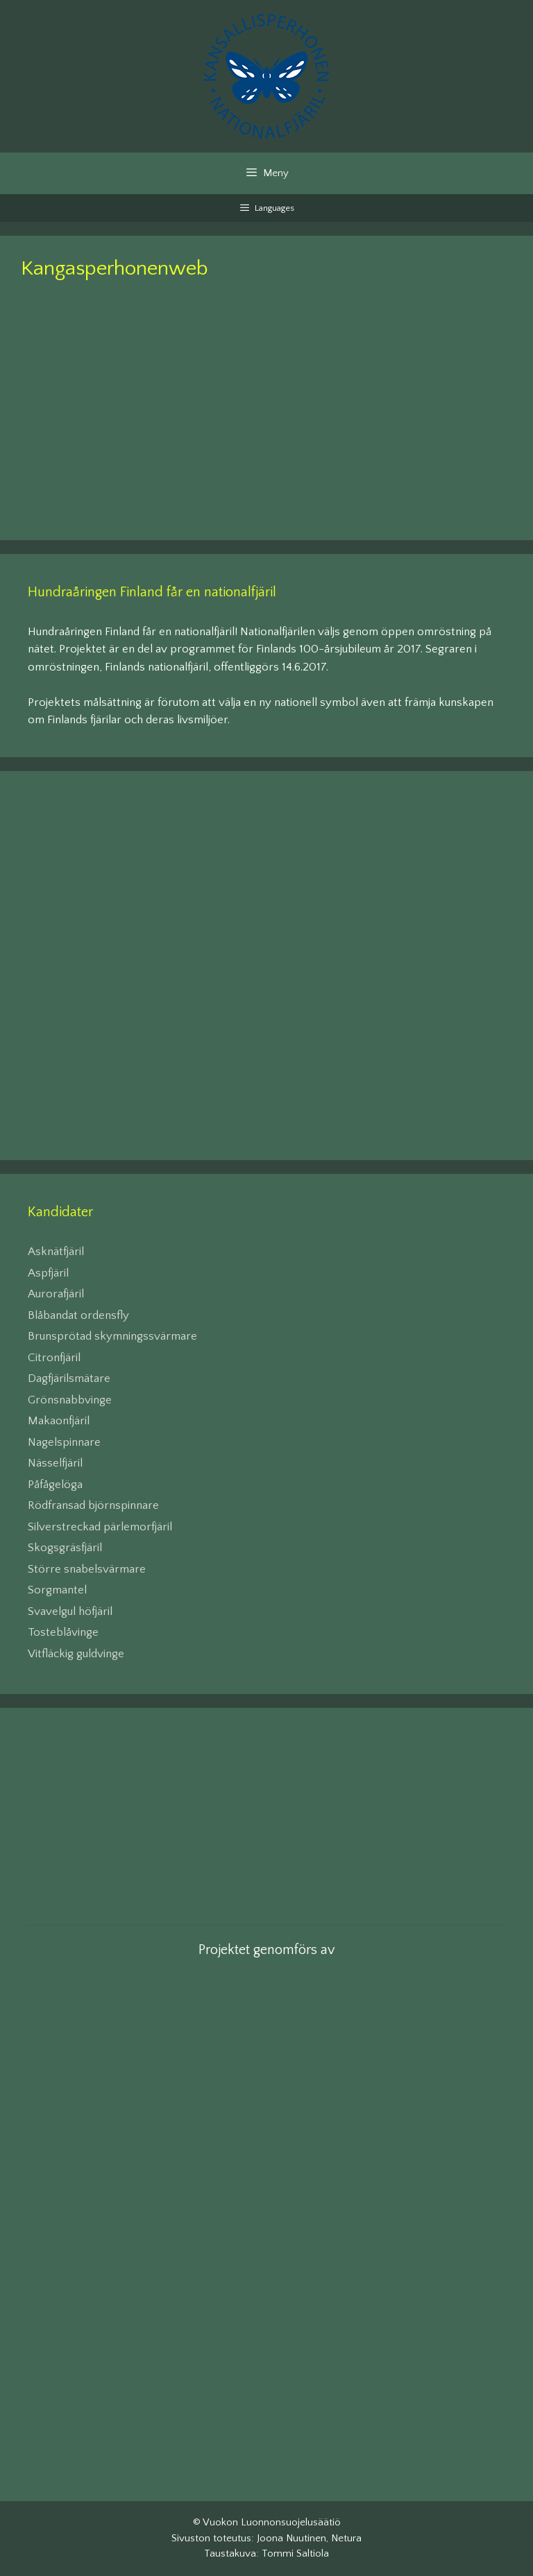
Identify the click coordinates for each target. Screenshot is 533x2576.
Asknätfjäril (56, 1251)
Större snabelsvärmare (87, 1569)
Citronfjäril (54, 1357)
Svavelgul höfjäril (70, 1611)
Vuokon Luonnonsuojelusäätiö (272, 2522)
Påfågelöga (55, 1484)
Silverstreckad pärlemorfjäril (100, 1527)
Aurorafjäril (56, 1294)
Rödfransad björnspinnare (93, 1505)
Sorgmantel (57, 1590)
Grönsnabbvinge (70, 1400)
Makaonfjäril (59, 1421)
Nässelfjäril (55, 1463)
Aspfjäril (48, 1273)
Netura (346, 2538)
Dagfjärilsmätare (69, 1378)
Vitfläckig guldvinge (76, 1654)
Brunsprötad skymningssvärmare (112, 1336)
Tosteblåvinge (63, 1632)
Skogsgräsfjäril (65, 1547)
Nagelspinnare (64, 1442)
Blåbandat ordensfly (78, 1315)
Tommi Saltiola (295, 2553)
